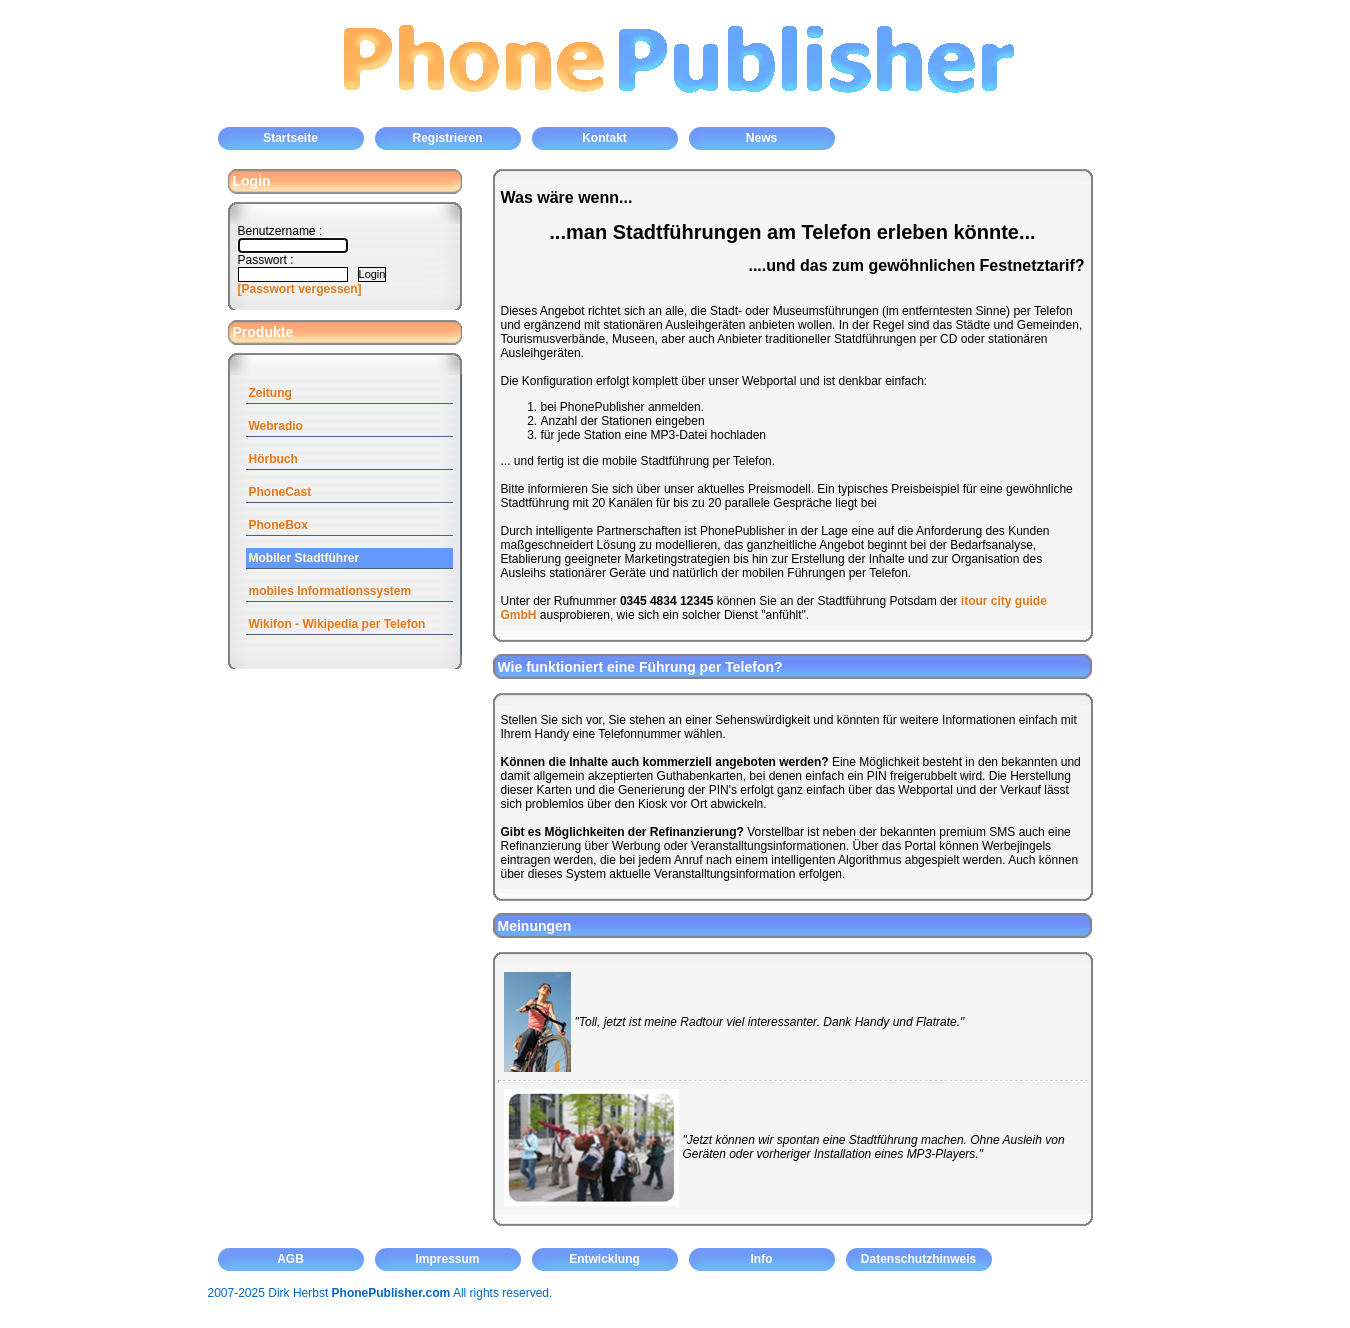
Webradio (276, 426)
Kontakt (604, 138)
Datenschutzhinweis (918, 1259)
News (761, 138)
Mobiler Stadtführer (304, 558)
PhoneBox (278, 525)
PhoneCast (280, 492)
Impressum (447, 1259)
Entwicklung (604, 1259)
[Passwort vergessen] (300, 289)
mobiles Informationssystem (330, 591)
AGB (290, 1259)
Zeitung (270, 393)
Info (762, 1259)
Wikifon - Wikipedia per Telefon (337, 624)
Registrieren (447, 138)
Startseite (290, 138)
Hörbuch (273, 459)
